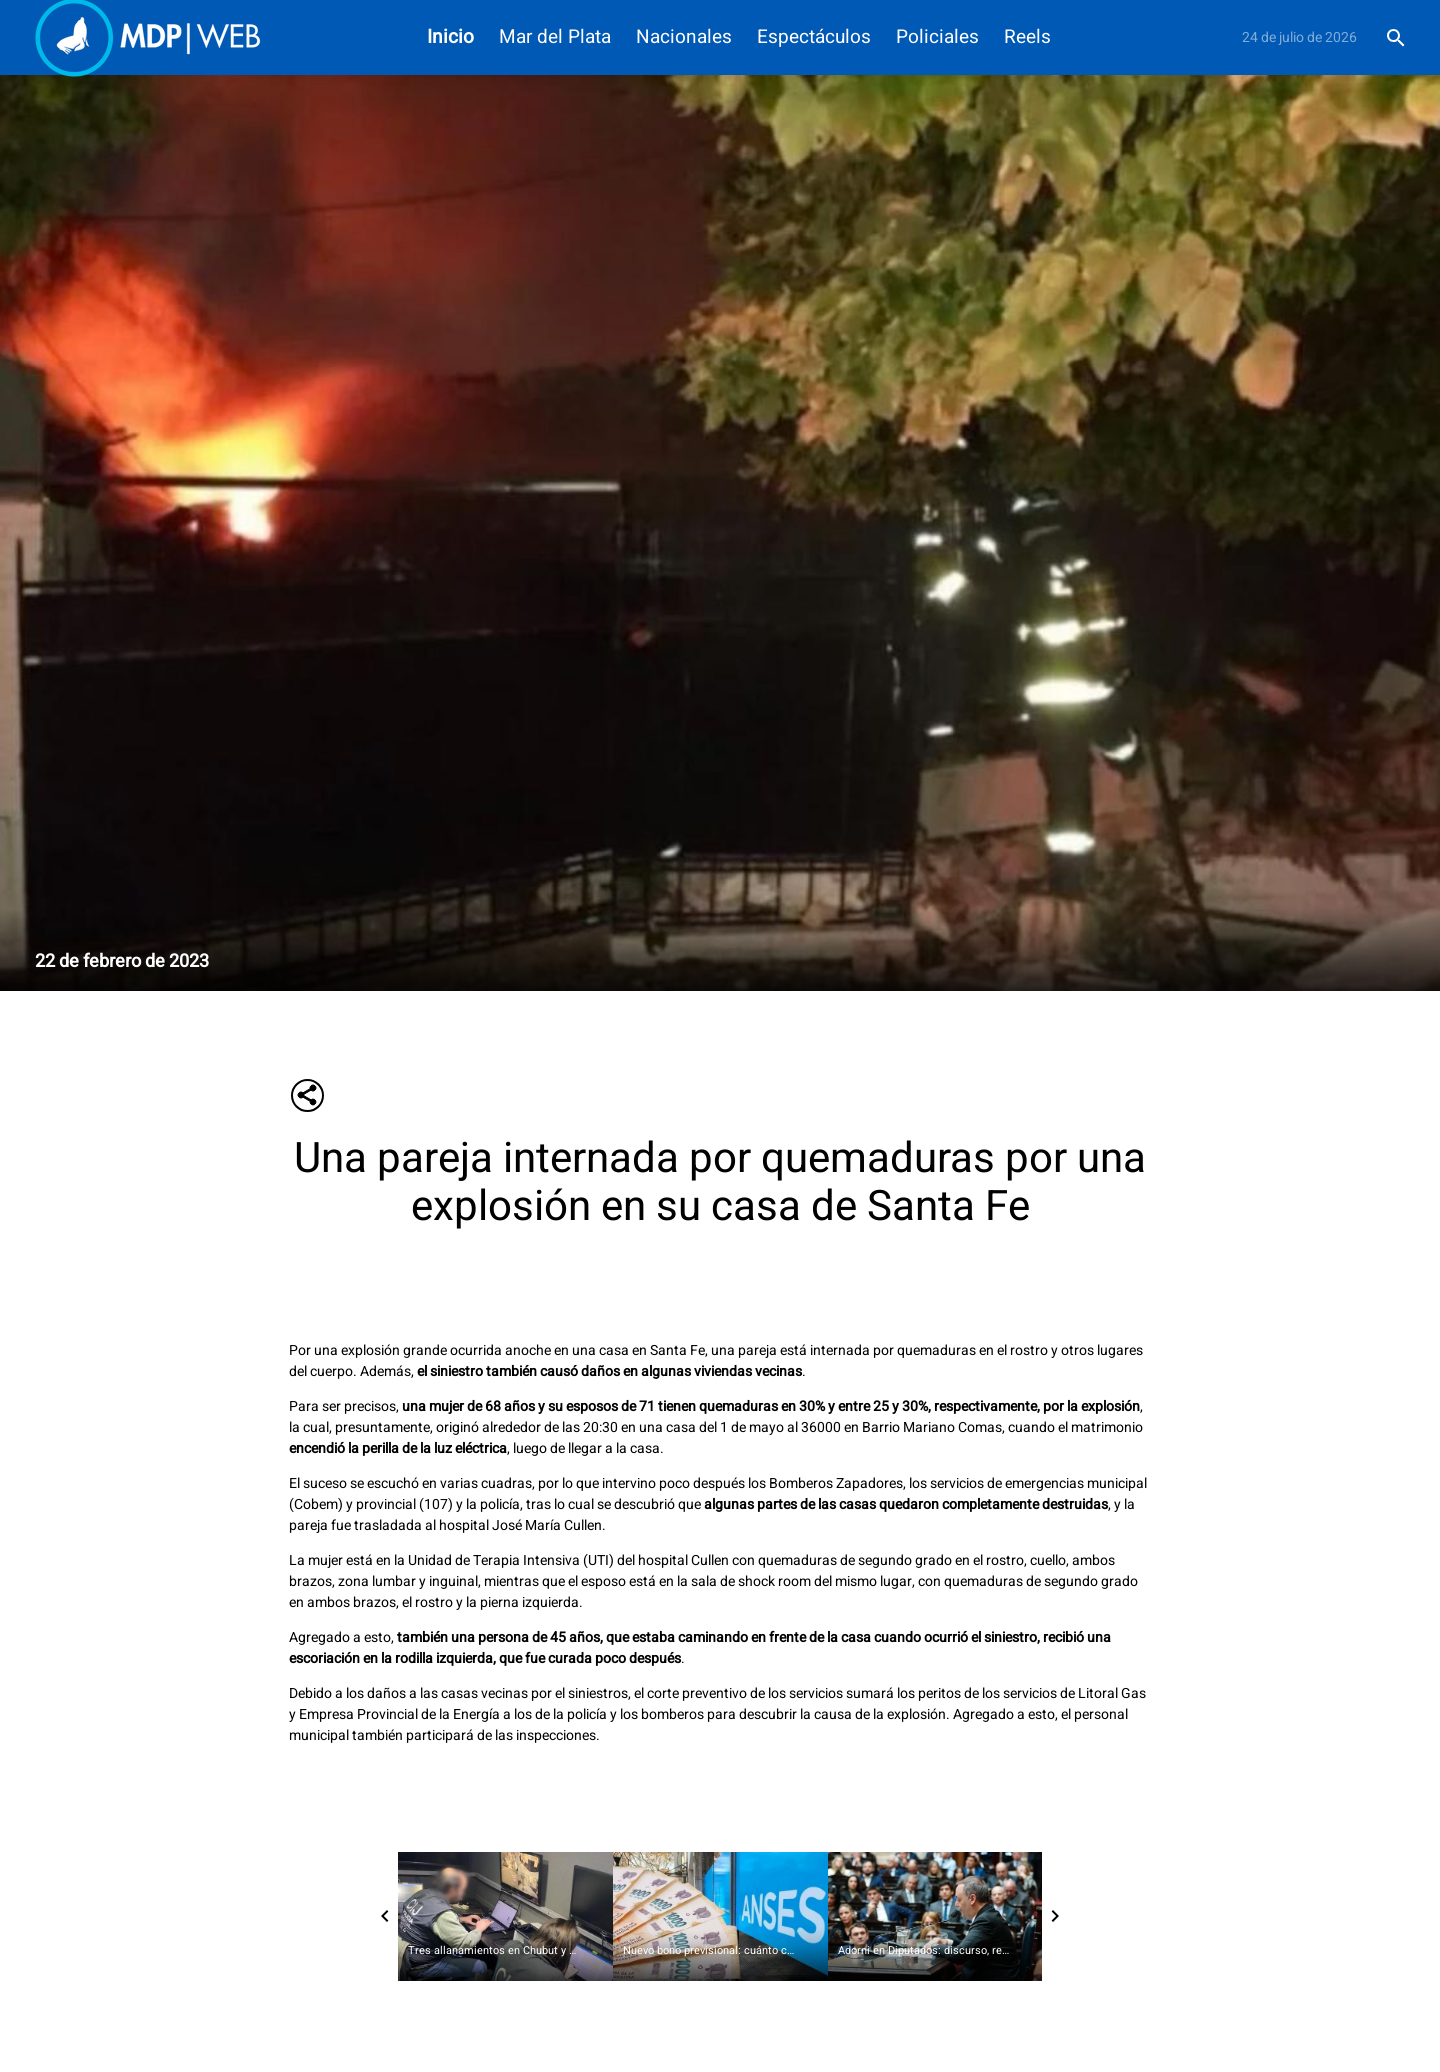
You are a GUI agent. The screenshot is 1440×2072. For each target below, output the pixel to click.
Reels (1027, 37)
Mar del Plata (555, 37)
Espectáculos (814, 37)
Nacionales (684, 37)
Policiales (937, 37)
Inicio (450, 37)
